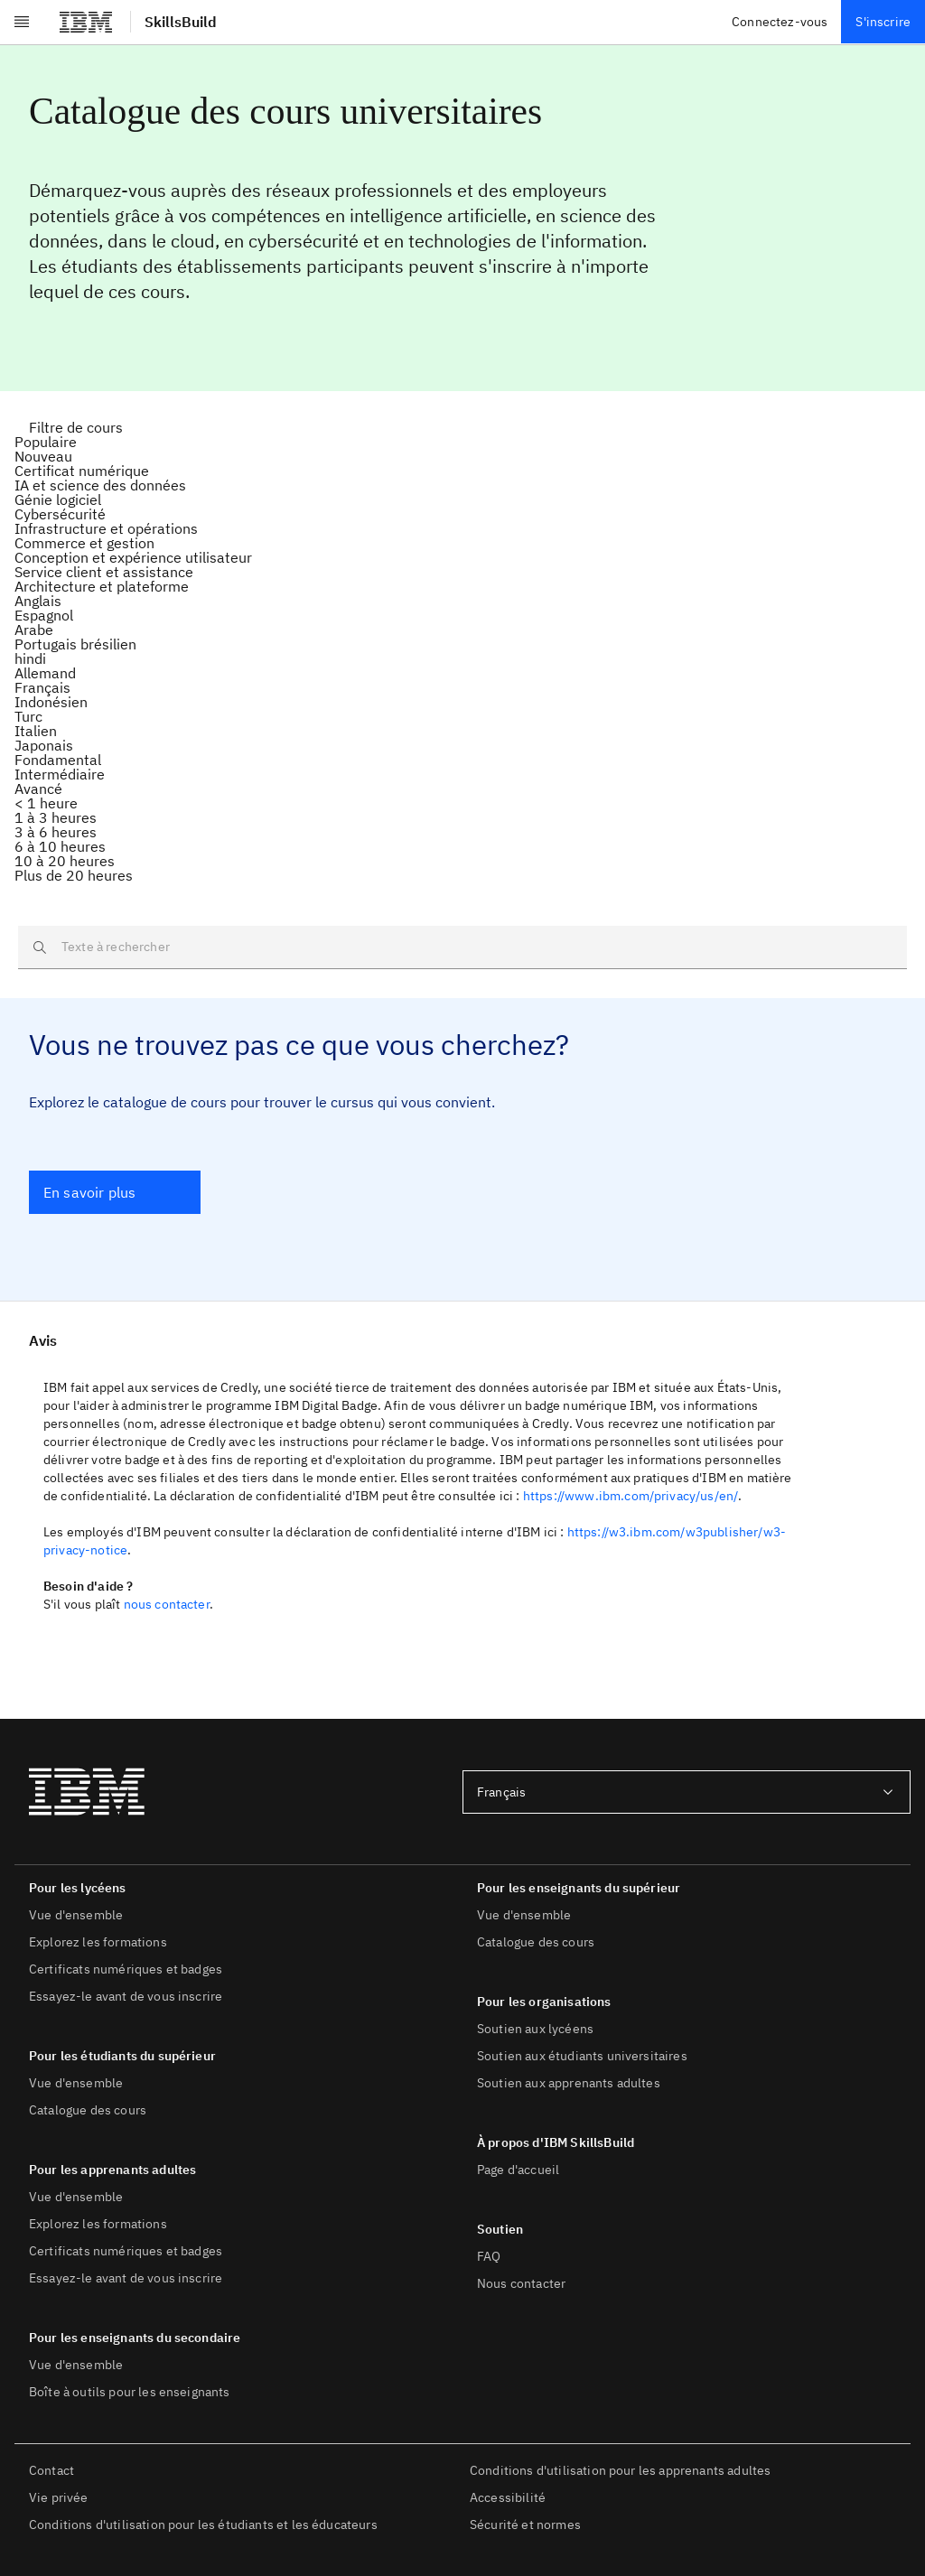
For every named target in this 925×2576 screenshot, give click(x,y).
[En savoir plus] (115, 1192)
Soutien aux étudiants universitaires (582, 2056)
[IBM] (85, 21)
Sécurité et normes (525, 2524)
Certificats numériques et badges (125, 1969)
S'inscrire (883, 22)
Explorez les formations (98, 1942)
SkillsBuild (181, 22)
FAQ (488, 2256)
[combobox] (686, 1792)
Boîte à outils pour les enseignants (129, 2392)
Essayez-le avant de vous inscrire (125, 1996)
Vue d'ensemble (76, 1915)
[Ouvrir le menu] (21, 21)
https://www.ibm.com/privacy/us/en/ (630, 1496)
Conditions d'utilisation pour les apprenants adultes (620, 2470)
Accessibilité (508, 2497)
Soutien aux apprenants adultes (568, 2083)
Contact (51, 2470)
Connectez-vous (779, 22)
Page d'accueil (518, 2169)
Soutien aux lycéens (535, 2029)
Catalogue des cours (87, 2110)
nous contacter (167, 1604)
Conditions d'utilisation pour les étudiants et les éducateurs (203, 2524)
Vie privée (59, 2497)
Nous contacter (521, 2283)
